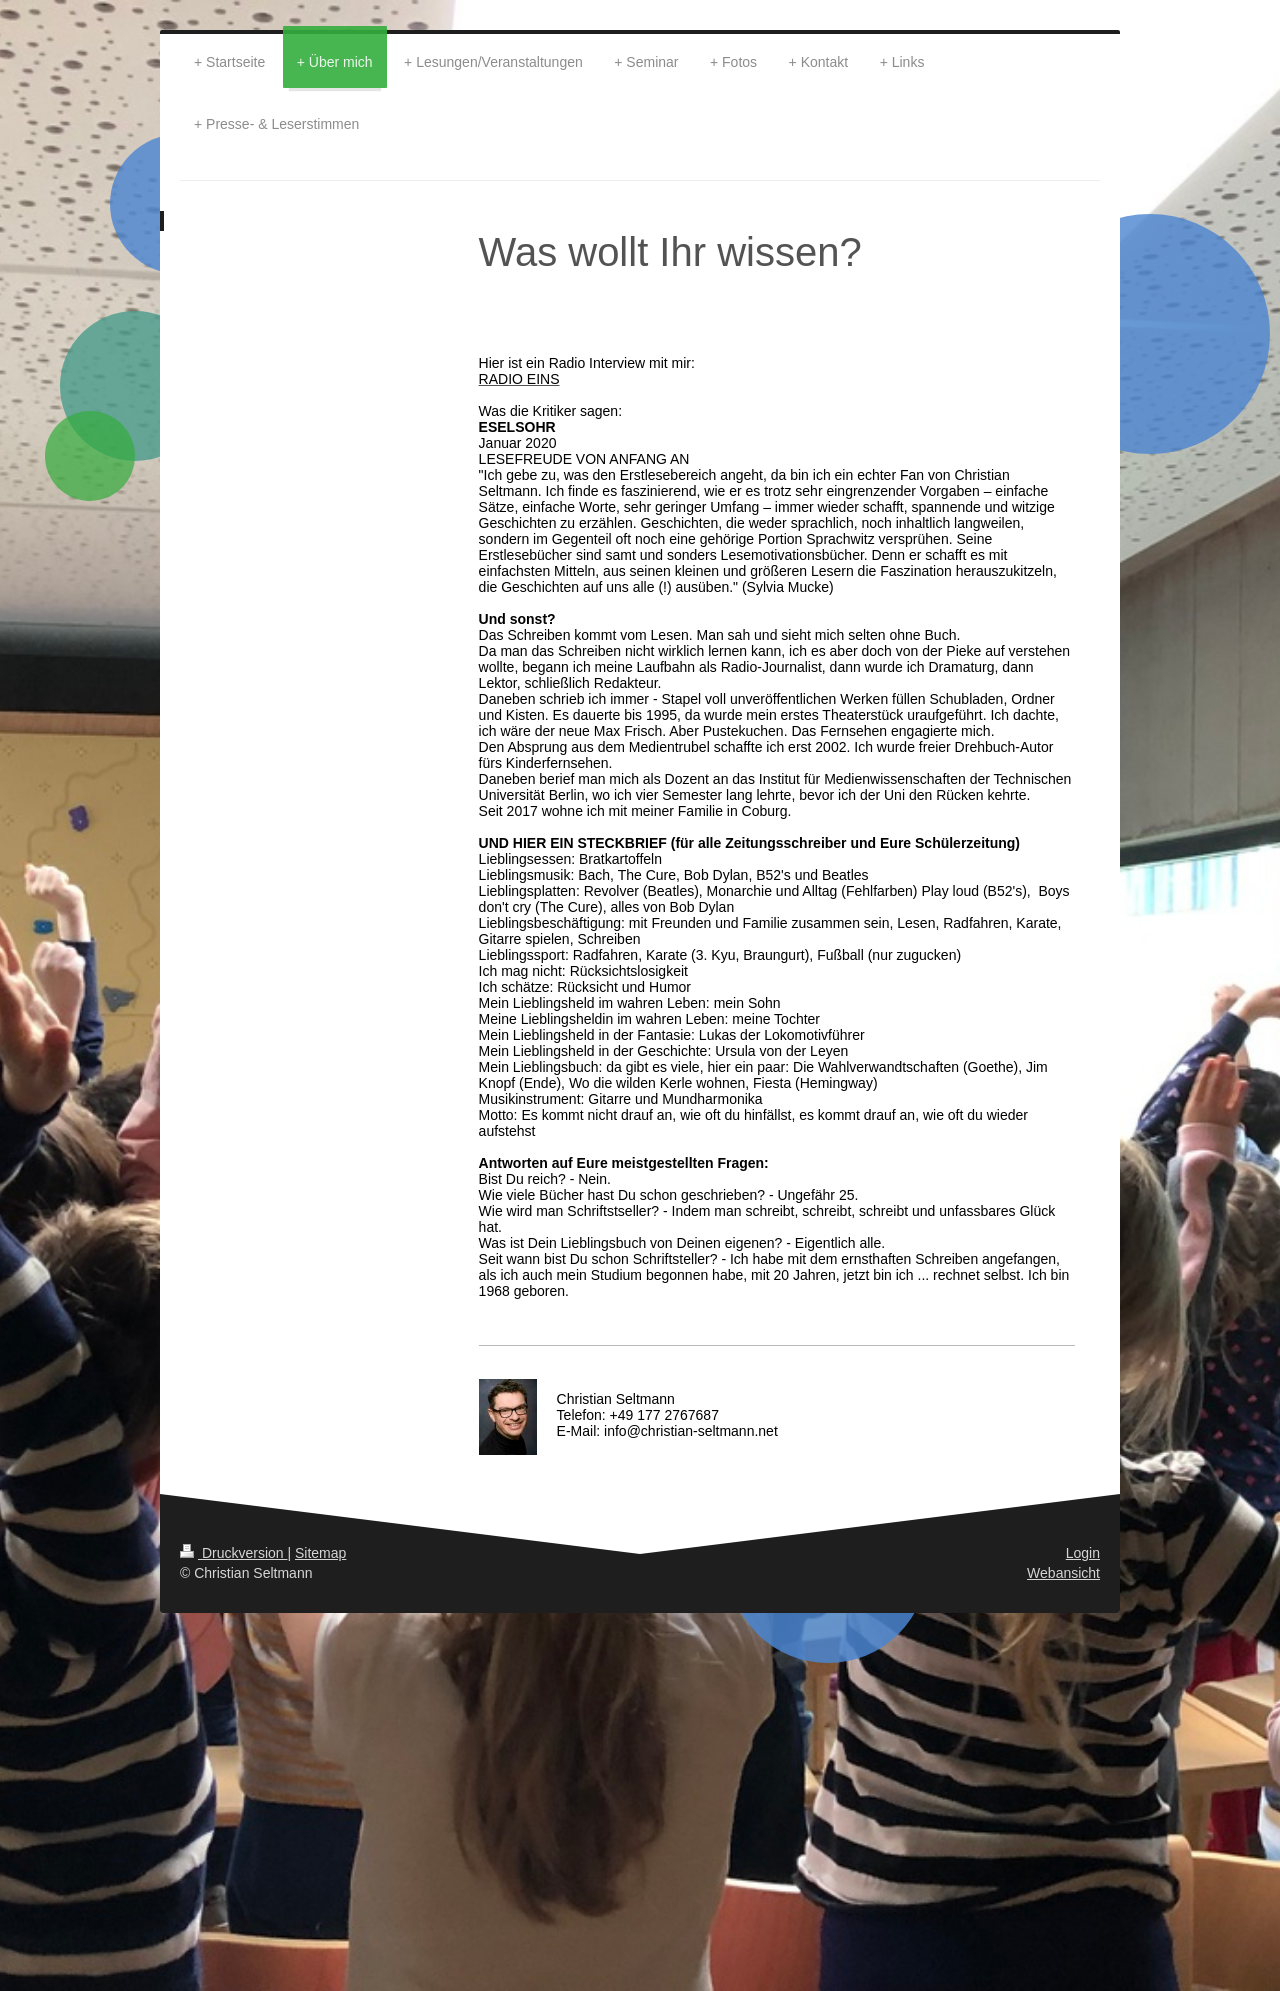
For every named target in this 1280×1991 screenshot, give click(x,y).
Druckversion (233, 1553)
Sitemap (320, 1553)
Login (1083, 1553)
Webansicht (1063, 1573)
